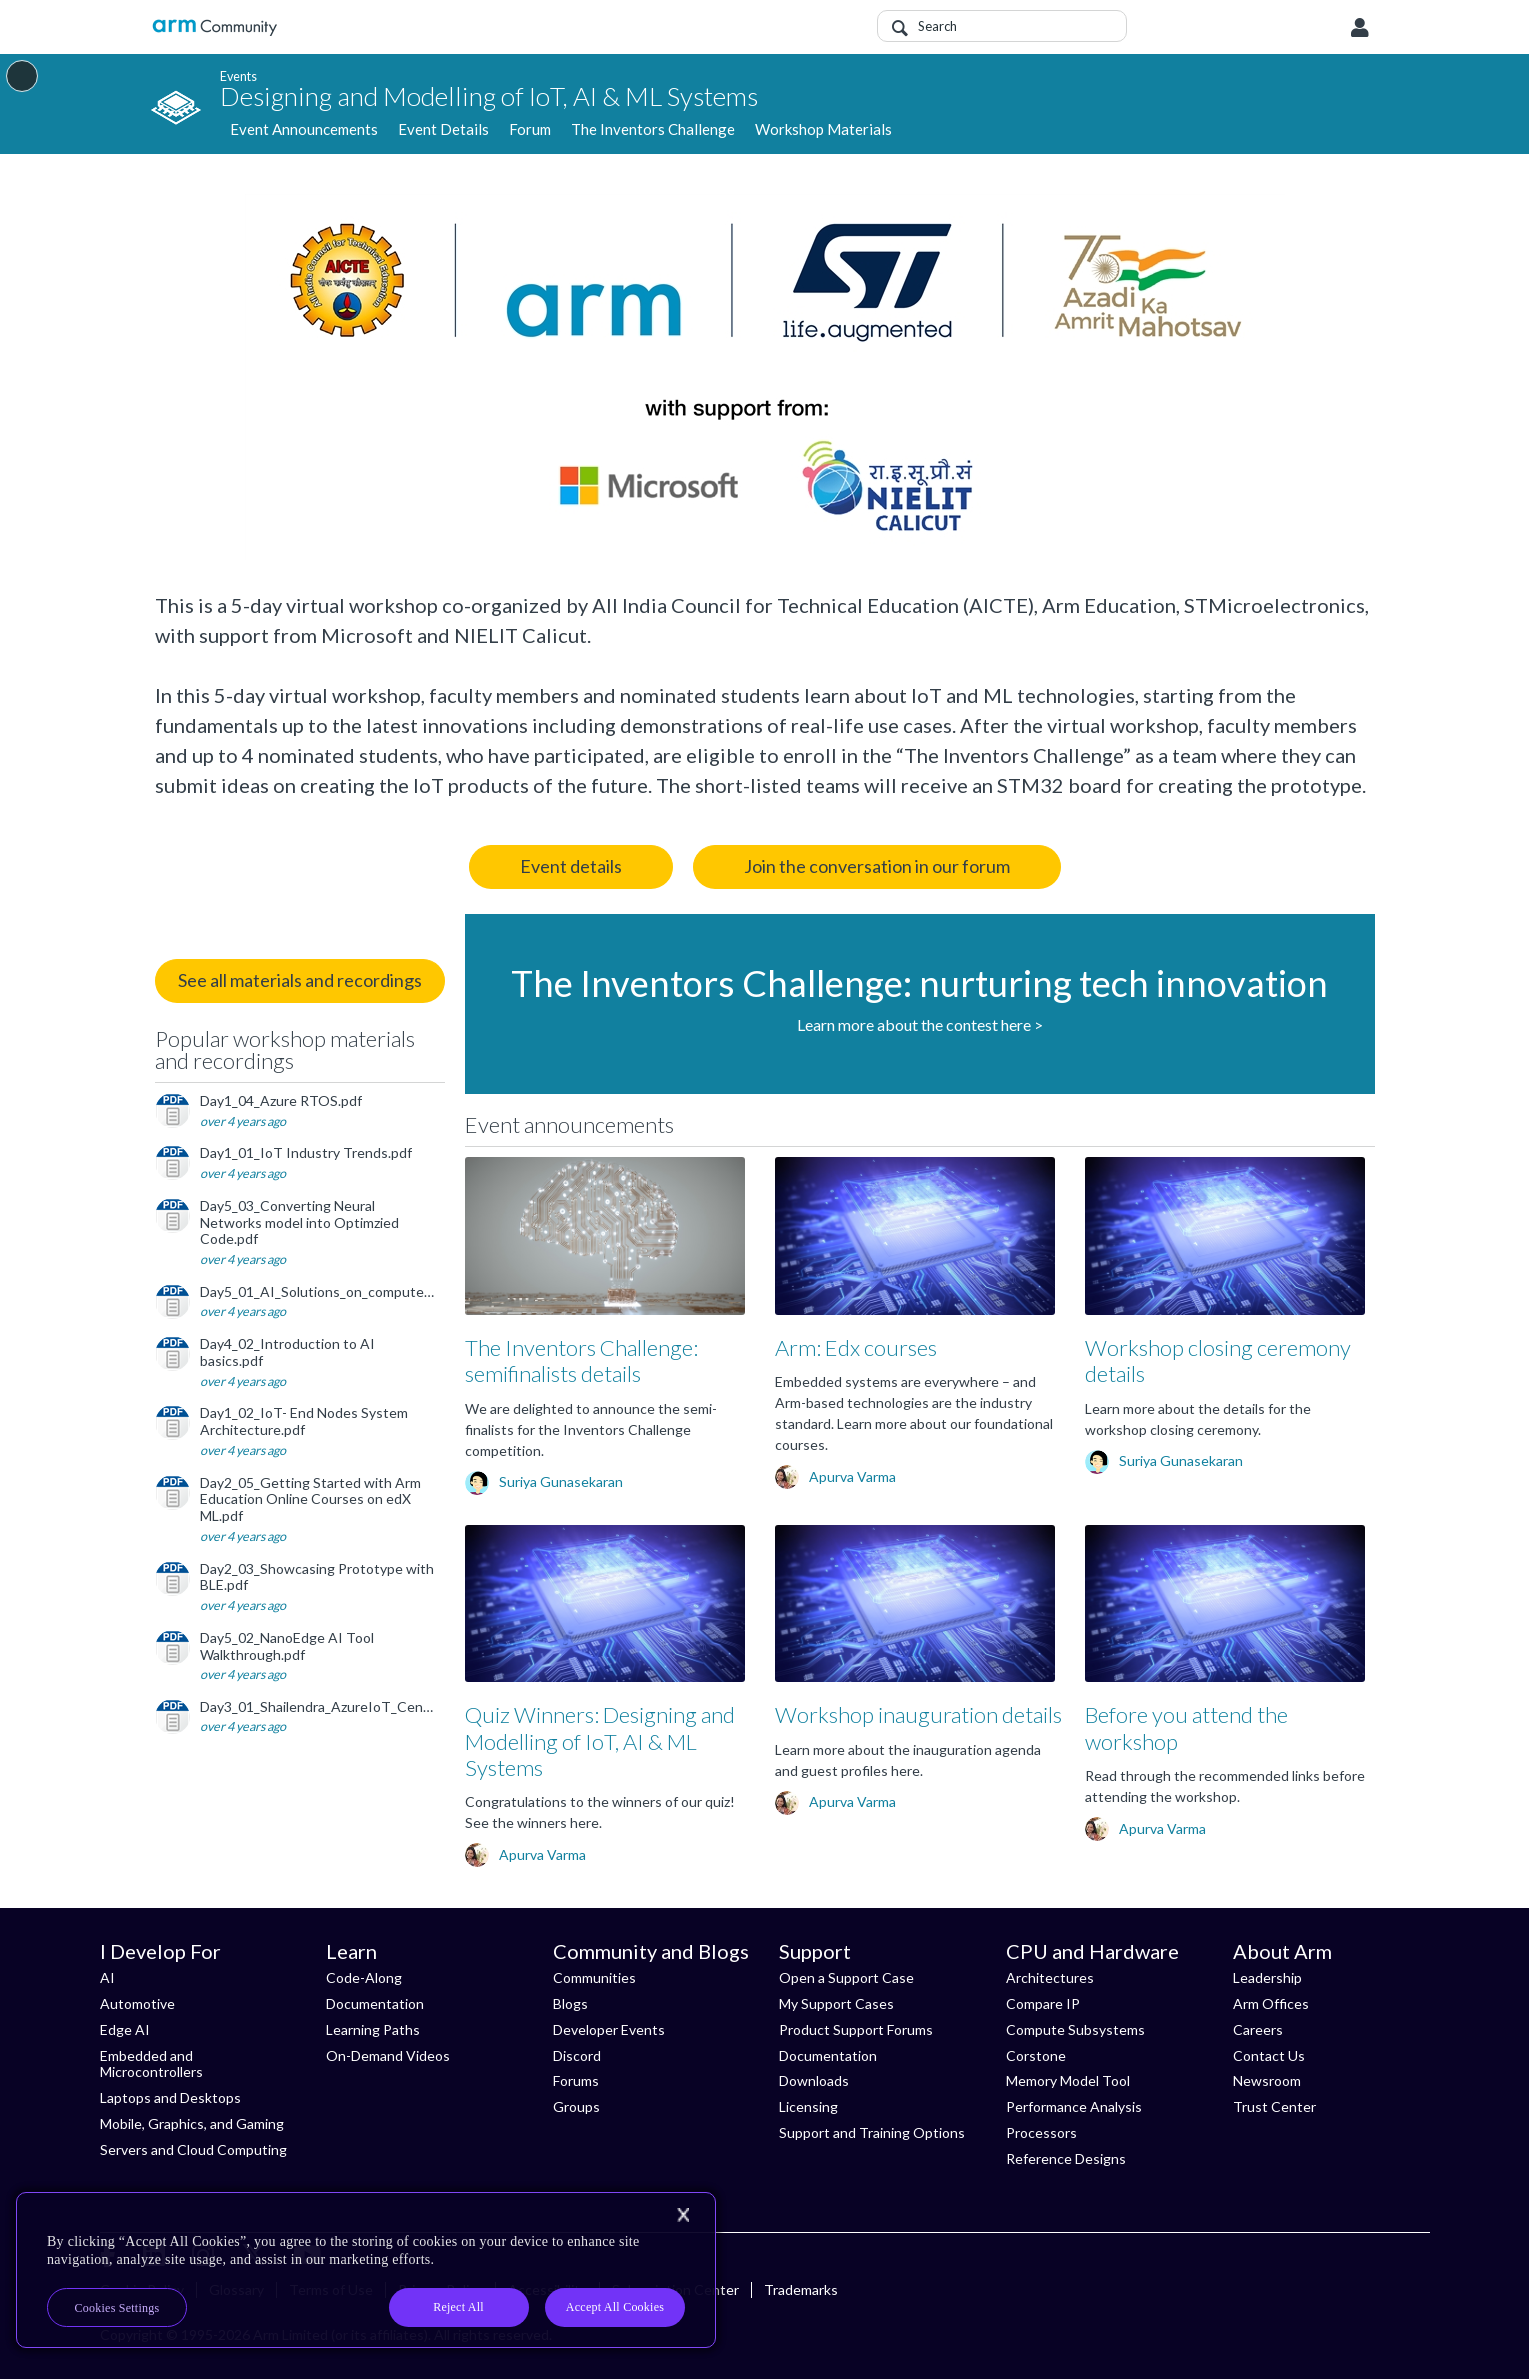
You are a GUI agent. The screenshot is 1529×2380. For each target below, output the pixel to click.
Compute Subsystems (1075, 2029)
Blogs (570, 2003)
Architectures (1050, 1977)
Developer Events (609, 2029)
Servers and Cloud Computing (193, 2149)
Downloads (814, 2080)
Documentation (375, 2003)
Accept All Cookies (615, 2307)
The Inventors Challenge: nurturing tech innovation (919, 983)
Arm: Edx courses (856, 1347)
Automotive (137, 2003)
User (1360, 28)
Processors (1041, 2132)
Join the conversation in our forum (877, 866)
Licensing (808, 2106)
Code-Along (364, 1977)
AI (107, 1977)
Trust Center (1274, 2106)
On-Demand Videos (388, 2055)
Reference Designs (1066, 2158)
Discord (577, 2055)
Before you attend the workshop (1186, 1727)
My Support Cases (836, 2003)
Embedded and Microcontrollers (151, 2064)
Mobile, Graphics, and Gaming (192, 2123)
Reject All (458, 2307)
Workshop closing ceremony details (1218, 1360)
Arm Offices (1271, 2003)
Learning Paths (373, 2029)
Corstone (1036, 2055)
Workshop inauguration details (918, 1714)
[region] (366, 2270)
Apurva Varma (852, 1476)
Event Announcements (304, 130)
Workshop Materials (823, 130)
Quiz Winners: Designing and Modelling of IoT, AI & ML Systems (600, 1741)
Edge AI (125, 2029)
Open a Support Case (846, 1977)
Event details (571, 866)
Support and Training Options (872, 2132)
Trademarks (801, 2289)
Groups (576, 2106)
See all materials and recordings (300, 980)
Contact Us (1269, 2055)
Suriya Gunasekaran (561, 1481)
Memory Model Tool (1068, 2080)
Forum (530, 130)
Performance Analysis (1074, 2106)
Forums (576, 2080)
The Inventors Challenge (653, 130)
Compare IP (1043, 2003)
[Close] (683, 2215)
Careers (1258, 2029)
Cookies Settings (117, 2308)
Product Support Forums (856, 2029)
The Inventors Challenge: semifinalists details (581, 1360)
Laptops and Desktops (170, 2097)
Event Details (443, 130)
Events (238, 75)
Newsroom (1267, 2080)
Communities (594, 1977)
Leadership (1267, 1977)
